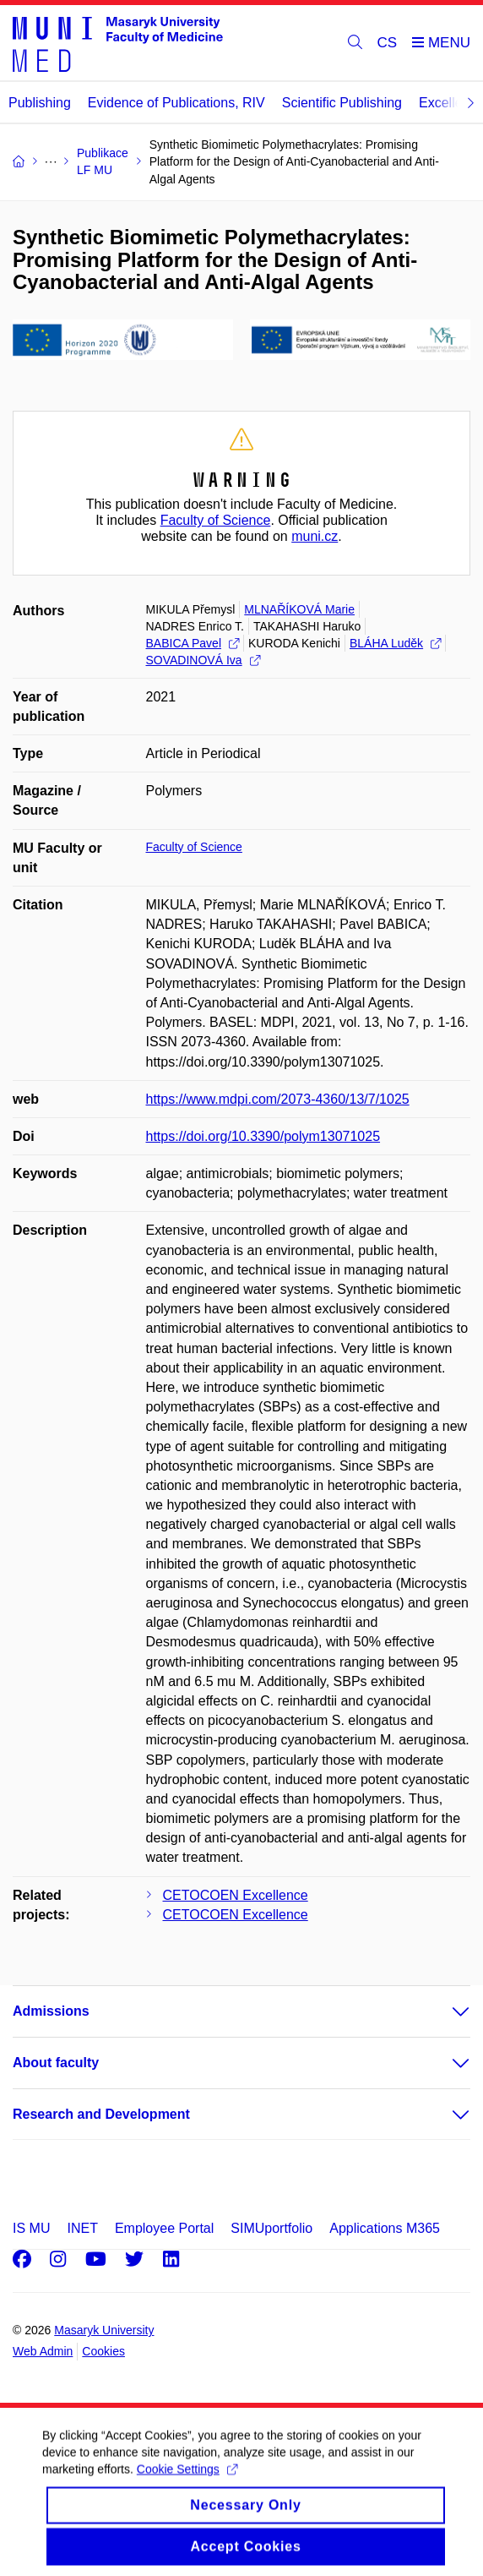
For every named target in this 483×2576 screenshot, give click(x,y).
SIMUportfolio (271, 2228)
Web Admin (43, 2351)
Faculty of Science (215, 520)
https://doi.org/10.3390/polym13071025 (263, 1136)
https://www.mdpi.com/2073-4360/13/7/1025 (278, 1099)
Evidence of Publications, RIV (176, 103)
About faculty (56, 2062)
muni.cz (314, 536)
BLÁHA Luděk (395, 643)
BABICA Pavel (193, 643)
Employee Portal (164, 2228)
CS (387, 43)
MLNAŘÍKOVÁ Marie (299, 609)
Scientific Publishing (342, 103)
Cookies (103, 2351)
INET (82, 2228)
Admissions (51, 2011)
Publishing (39, 103)
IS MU (31, 2228)
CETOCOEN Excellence (235, 1895)
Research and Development (101, 2114)
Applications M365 (384, 2228)
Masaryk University (104, 2330)
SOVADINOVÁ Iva (203, 660)
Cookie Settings (187, 2483)
